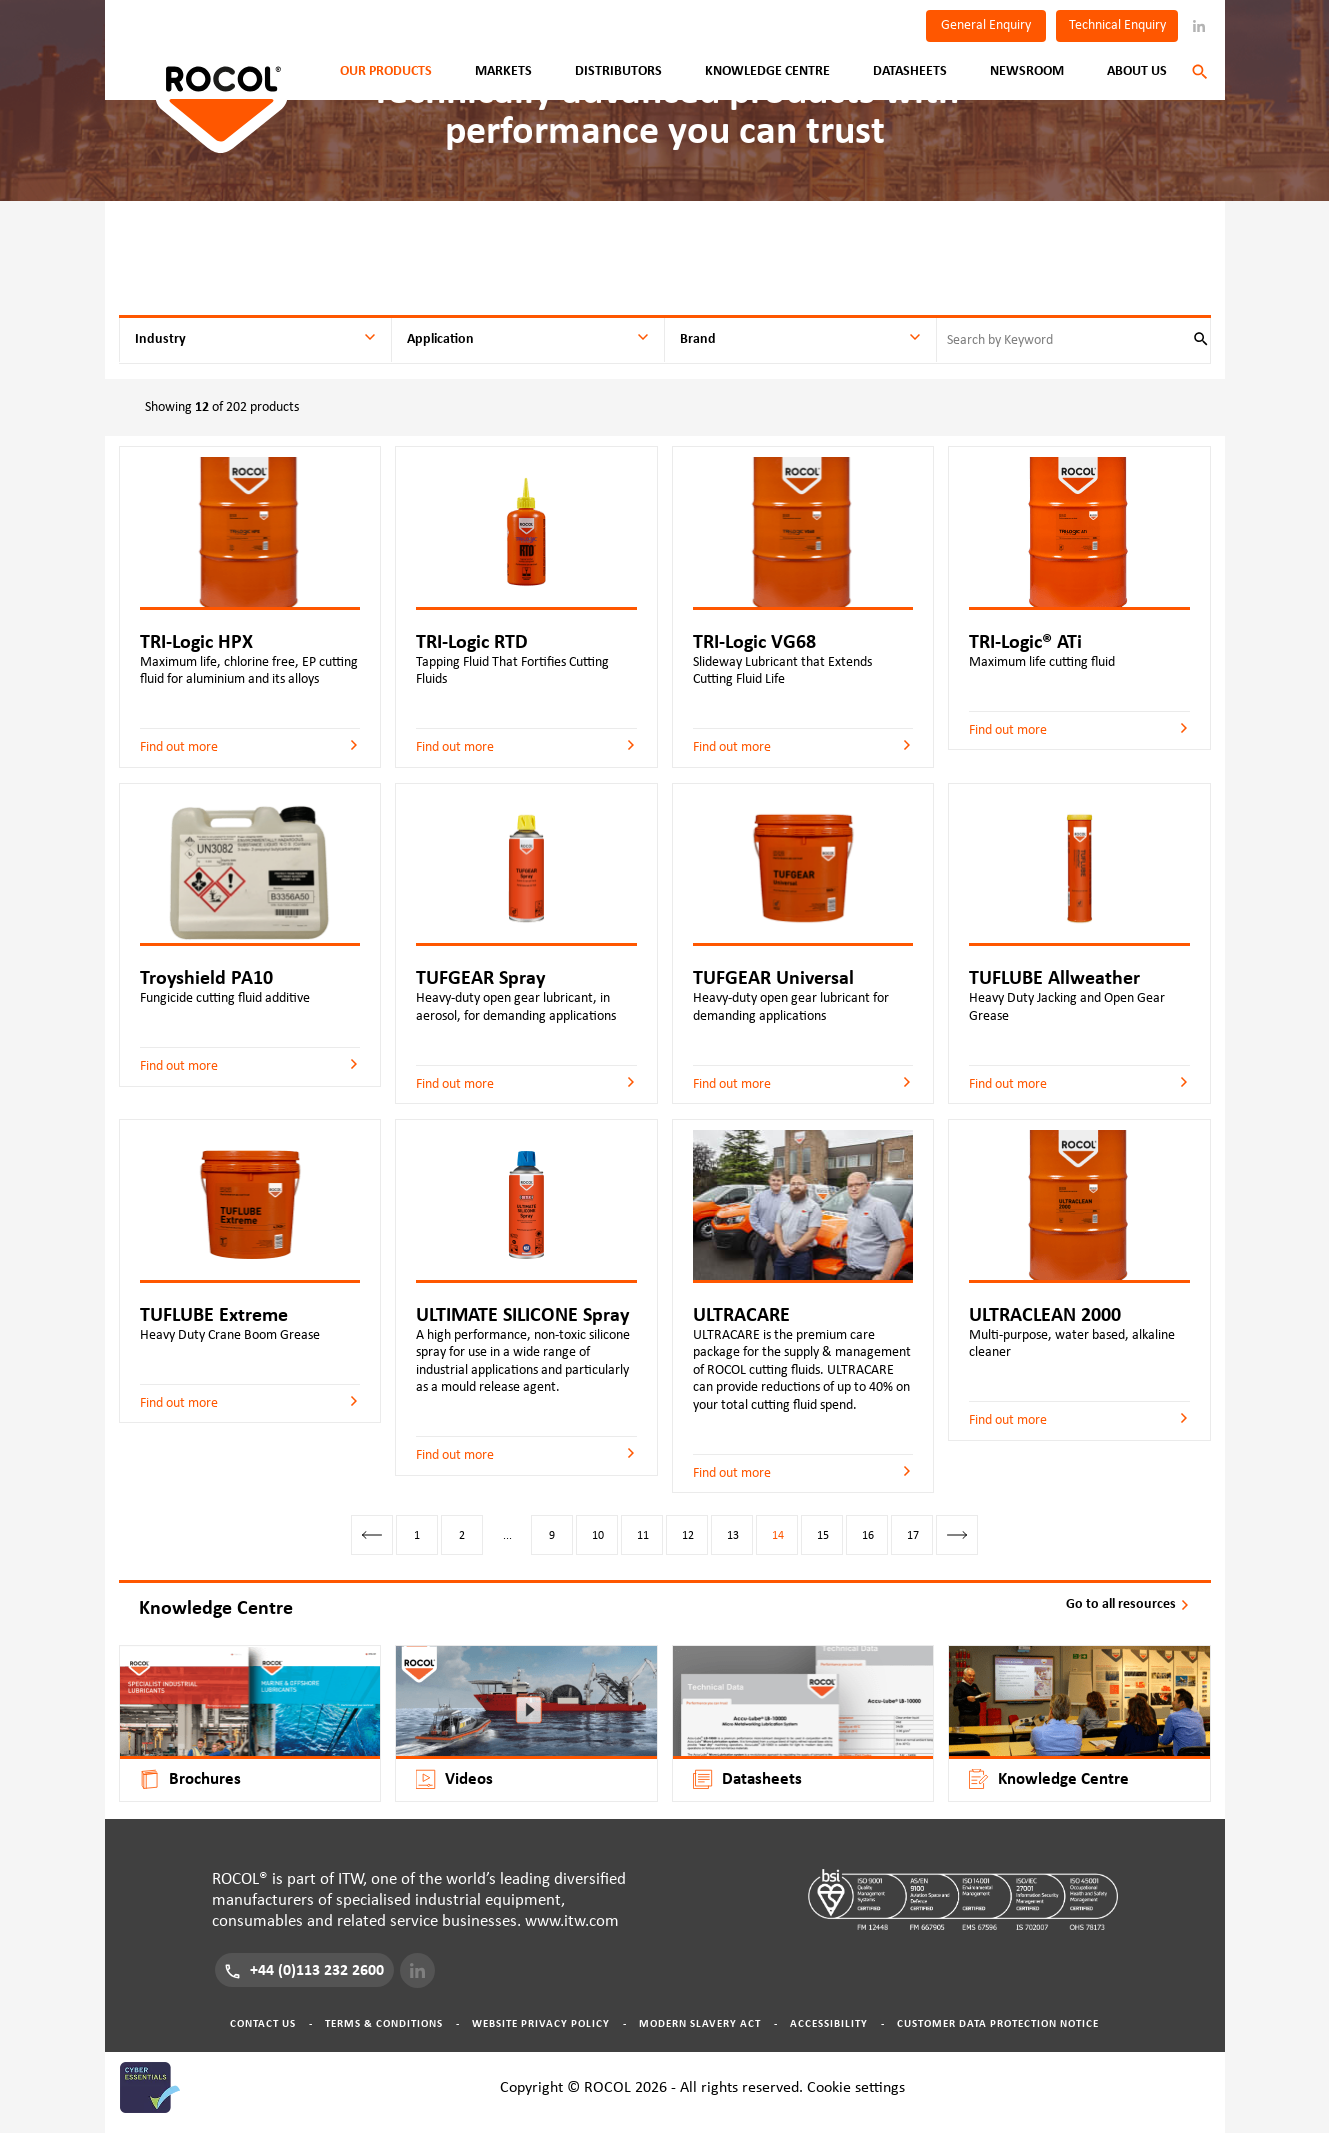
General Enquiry (986, 25)
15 (823, 1535)
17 (913, 1535)
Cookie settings (856, 2087)
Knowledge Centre (767, 71)
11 (643, 1535)
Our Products (386, 71)
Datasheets (910, 71)
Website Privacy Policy (541, 2023)
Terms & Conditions (384, 2023)
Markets (503, 71)
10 (598, 1535)
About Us (1137, 71)
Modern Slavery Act (700, 2023)
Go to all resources (1128, 1604)
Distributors (618, 71)
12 (688, 1535)
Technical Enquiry (1117, 25)
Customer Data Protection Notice (998, 2023)
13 (733, 1535)
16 (868, 1535)
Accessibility (829, 2023)
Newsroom (1027, 71)
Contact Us (263, 2023)
